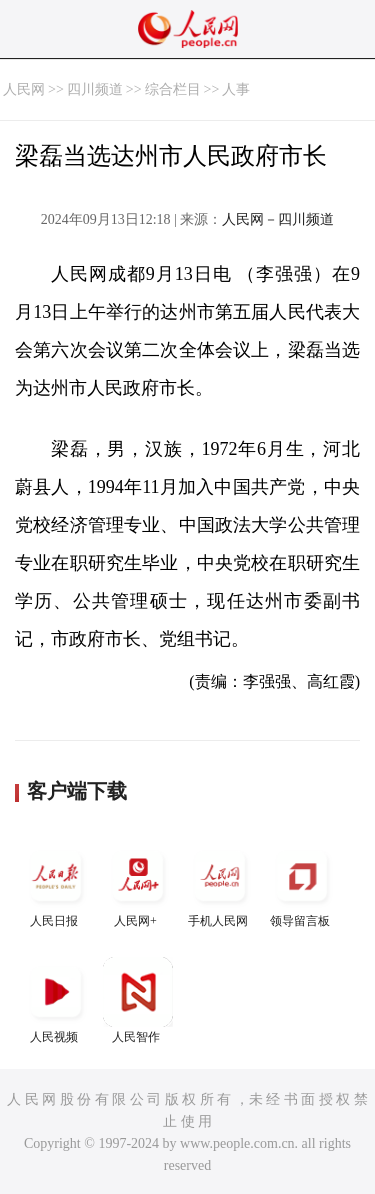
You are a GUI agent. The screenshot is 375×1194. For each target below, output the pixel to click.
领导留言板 (302, 884)
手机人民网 (220, 884)
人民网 (24, 89)
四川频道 (95, 89)
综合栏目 (173, 89)
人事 (236, 89)
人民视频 (56, 1000)
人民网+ (138, 884)
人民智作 (138, 1000)
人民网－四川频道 (278, 219)
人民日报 (56, 884)
